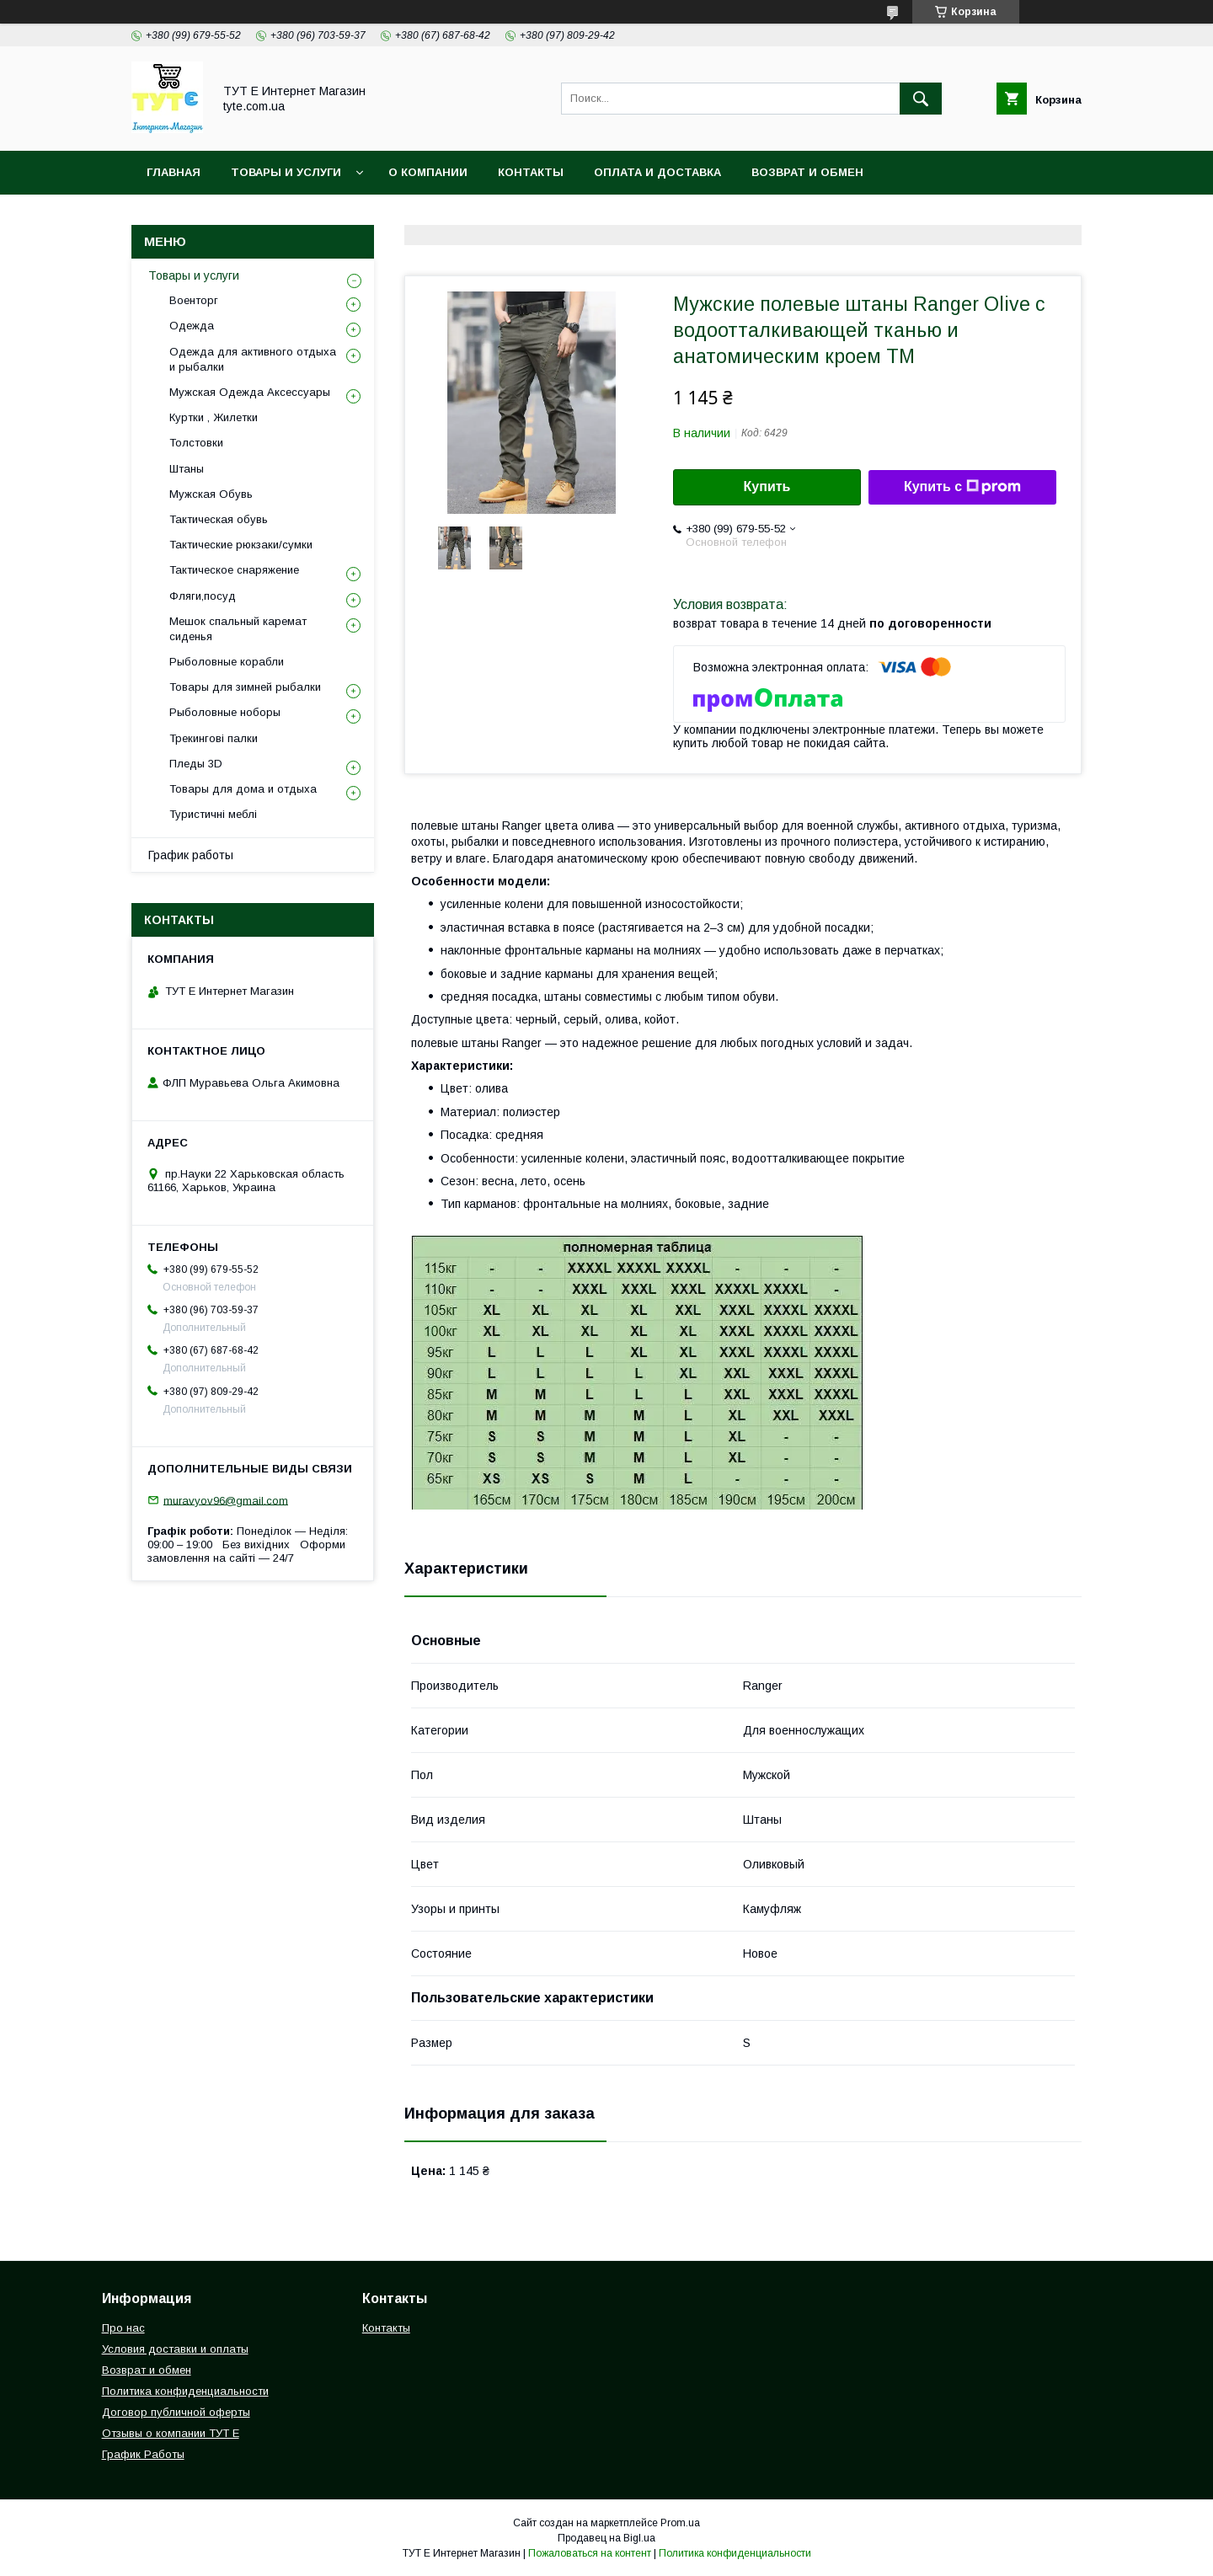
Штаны (186, 468)
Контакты (531, 172)
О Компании (428, 172)
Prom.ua (680, 2523)
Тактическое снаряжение (234, 570)
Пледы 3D (195, 763)
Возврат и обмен (807, 172)
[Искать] (921, 99)
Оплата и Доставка (657, 172)
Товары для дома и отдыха (243, 789)
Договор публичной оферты (176, 2412)
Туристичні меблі (213, 814)
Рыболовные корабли (226, 661)
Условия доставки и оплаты (175, 2349)
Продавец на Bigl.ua (606, 2538)
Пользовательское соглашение (506, 216)
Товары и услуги (286, 172)
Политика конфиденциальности (257, 216)
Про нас (123, 2328)
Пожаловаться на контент (589, 2553)
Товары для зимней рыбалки (245, 687)
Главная (173, 172)
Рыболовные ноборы (225, 712)
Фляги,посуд (202, 596)
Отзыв (667, 216)
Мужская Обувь (211, 494)
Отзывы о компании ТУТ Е (170, 2433)
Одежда (191, 325)
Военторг (193, 300)
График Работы (143, 2454)
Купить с (962, 486)
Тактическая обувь (218, 519)
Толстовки (196, 442)
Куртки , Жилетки (213, 417)
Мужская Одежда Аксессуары (249, 392)
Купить (767, 486)
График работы (190, 855)
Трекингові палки (213, 738)
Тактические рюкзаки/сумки (241, 544)
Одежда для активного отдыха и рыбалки (252, 359)
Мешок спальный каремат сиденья (238, 629)
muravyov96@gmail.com (225, 1500)
